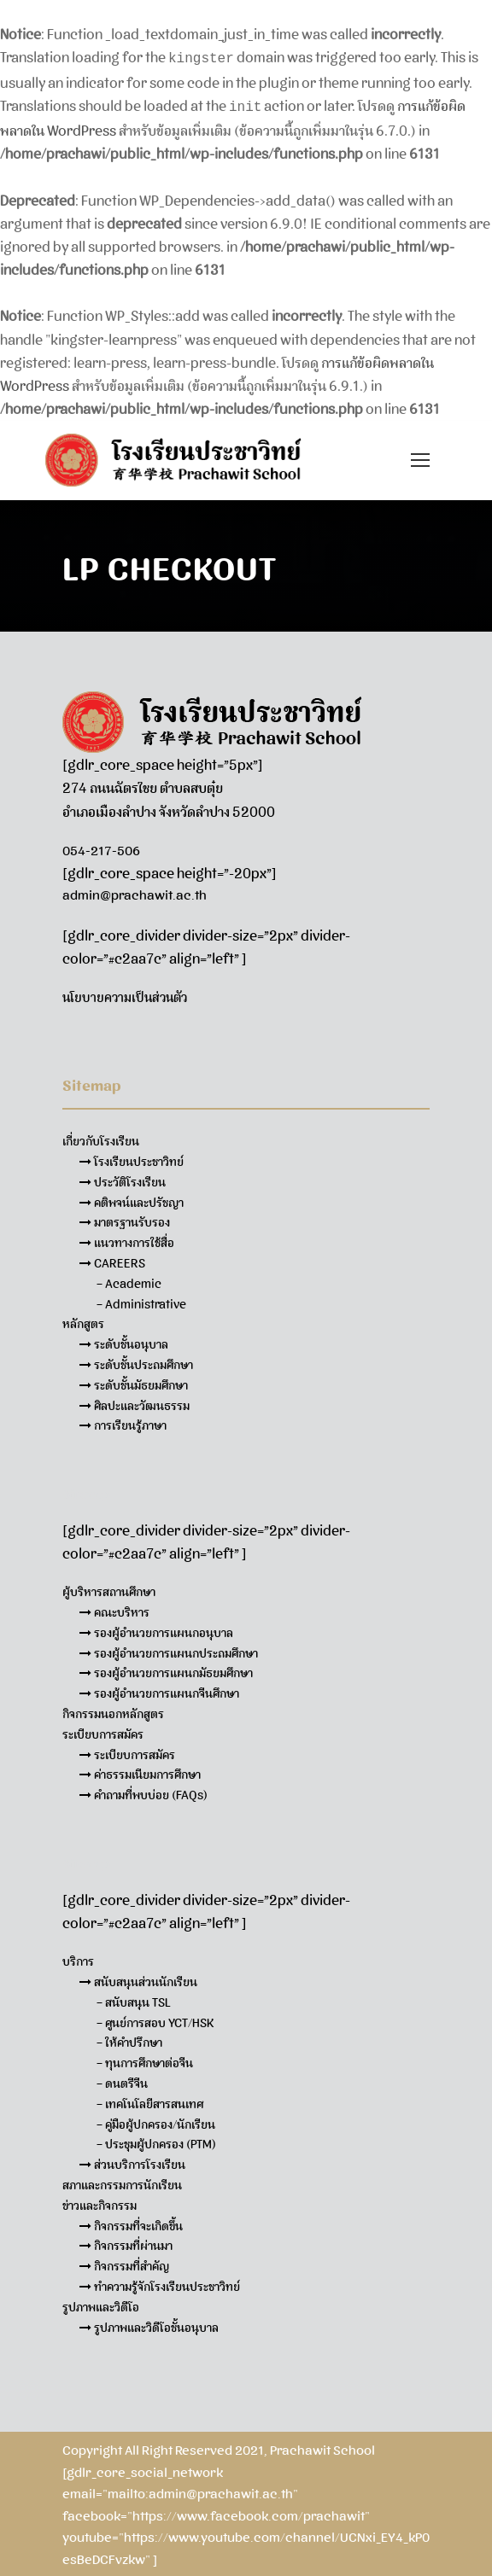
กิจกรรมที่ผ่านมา (126, 2242)
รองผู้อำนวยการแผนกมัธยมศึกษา (166, 1669)
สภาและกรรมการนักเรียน (122, 2181)
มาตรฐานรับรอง (124, 1219)
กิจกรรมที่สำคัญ (124, 2263)
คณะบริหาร (114, 1609)
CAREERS (112, 1260)
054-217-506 (101, 847)
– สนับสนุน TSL (134, 1999)
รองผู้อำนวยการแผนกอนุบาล (156, 1629)
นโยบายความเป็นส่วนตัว (124, 994)
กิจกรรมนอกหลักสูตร (113, 1710)
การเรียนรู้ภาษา (123, 1422)
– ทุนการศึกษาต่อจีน (145, 2059)
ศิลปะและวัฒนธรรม (134, 1402)
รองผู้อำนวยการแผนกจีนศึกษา (159, 1690)
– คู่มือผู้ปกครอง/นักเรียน (156, 2121)
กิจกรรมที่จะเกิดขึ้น (131, 2222)
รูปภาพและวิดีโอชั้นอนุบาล (149, 2324)
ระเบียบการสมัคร (127, 1751)
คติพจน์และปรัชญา (131, 1199)
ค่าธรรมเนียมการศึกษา (140, 1771)
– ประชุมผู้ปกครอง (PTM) (156, 2140)
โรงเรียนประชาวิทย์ (131, 1158)
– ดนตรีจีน (122, 2080)
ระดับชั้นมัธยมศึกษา (133, 1382)
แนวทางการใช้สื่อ (126, 1239)
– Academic (129, 1280)
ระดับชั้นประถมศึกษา (136, 1361)
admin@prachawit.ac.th (134, 892)
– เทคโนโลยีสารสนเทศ (150, 2100)
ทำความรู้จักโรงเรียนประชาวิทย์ (159, 2283)
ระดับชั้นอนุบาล (123, 1341)
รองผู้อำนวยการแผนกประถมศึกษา (168, 1650)
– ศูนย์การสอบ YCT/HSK (155, 2019)
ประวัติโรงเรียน (122, 1179)
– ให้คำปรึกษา (129, 2039)
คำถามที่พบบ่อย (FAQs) (143, 1791)
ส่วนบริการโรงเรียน (132, 2161)
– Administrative (141, 1301)
